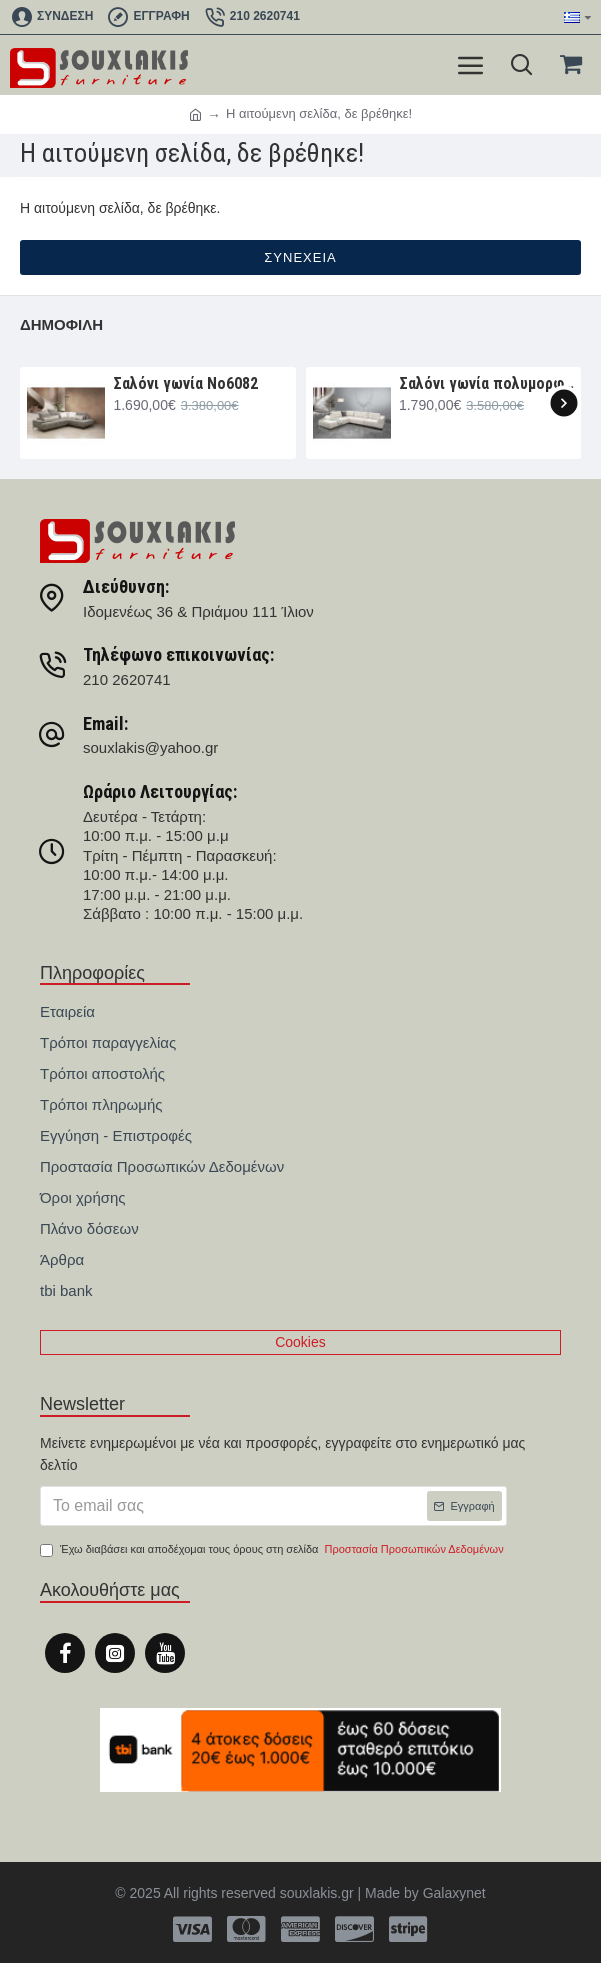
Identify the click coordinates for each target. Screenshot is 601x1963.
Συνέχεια (300, 257)
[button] (563, 402)
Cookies (300, 1342)
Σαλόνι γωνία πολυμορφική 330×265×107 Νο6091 (486, 383)
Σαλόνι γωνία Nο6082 (185, 383)
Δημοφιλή (61, 324)
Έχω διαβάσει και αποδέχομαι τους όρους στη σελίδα (273, 1550)
